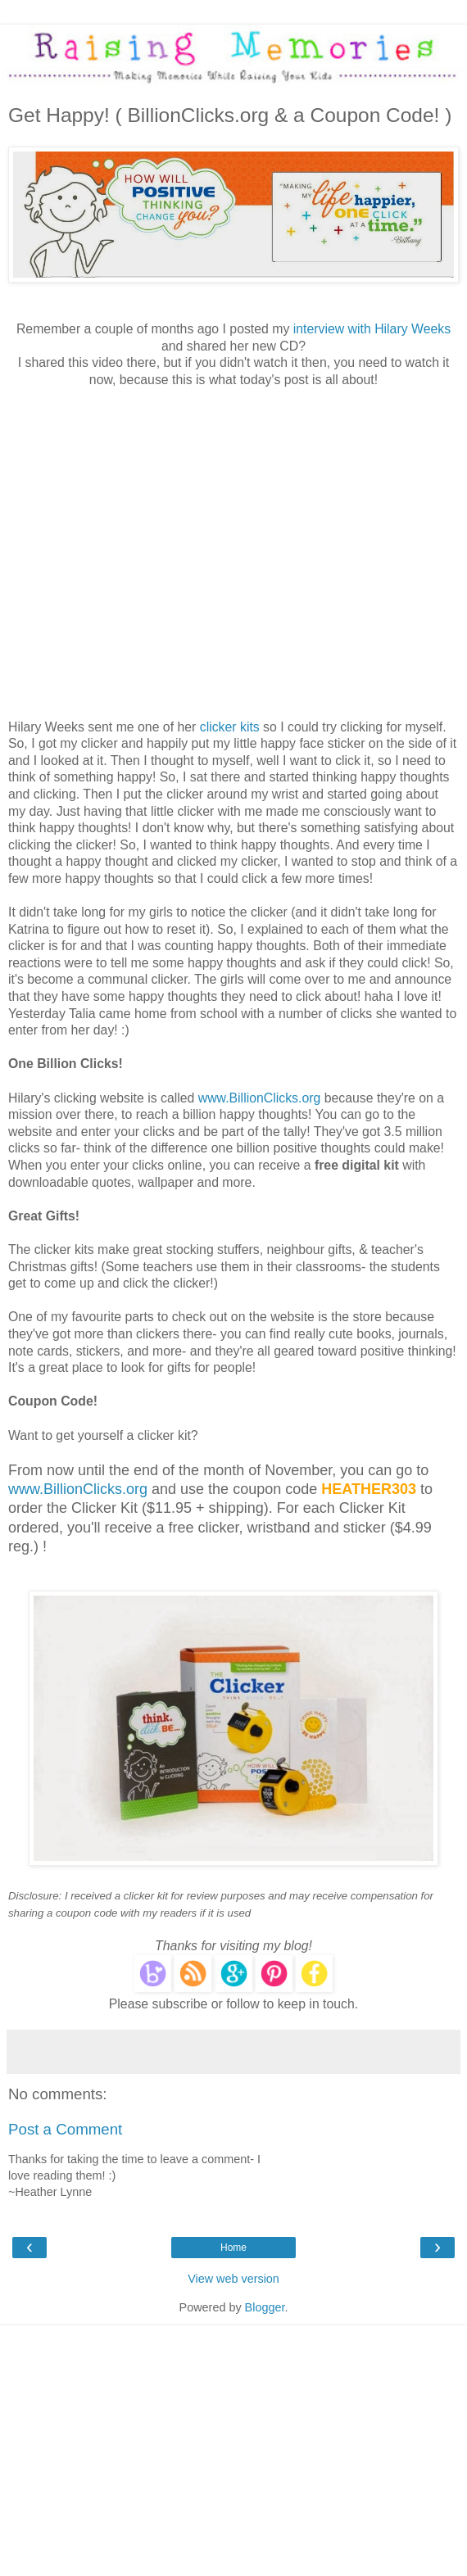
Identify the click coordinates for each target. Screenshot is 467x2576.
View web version (233, 2278)
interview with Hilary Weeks (372, 329)
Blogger (265, 2307)
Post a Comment (65, 2129)
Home (233, 2247)
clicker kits (230, 727)
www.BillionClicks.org (259, 1098)
